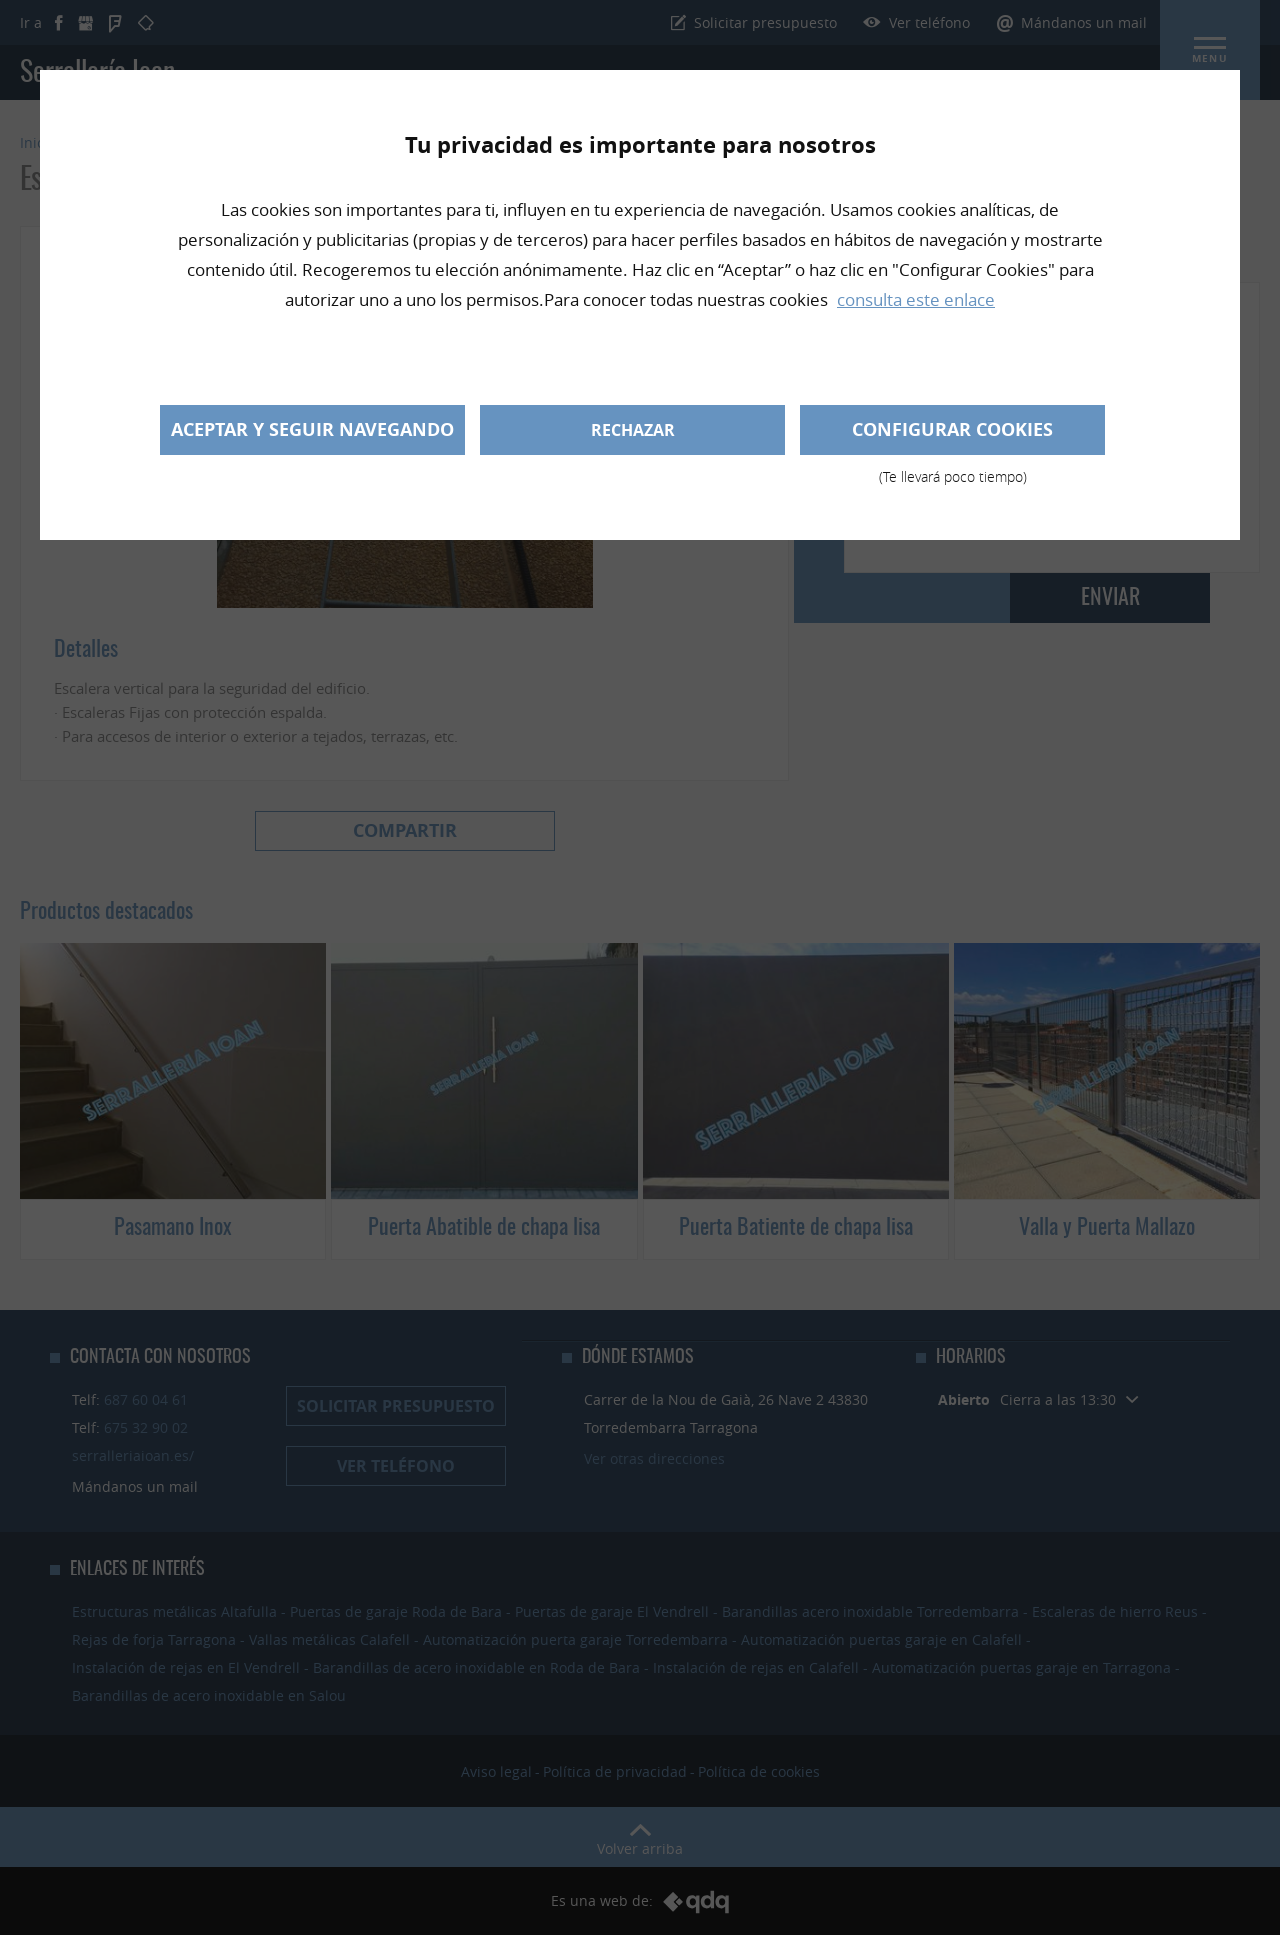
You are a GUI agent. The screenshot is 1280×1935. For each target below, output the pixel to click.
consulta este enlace (916, 299)
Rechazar (633, 430)
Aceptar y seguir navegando (312, 429)
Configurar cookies (952, 436)
